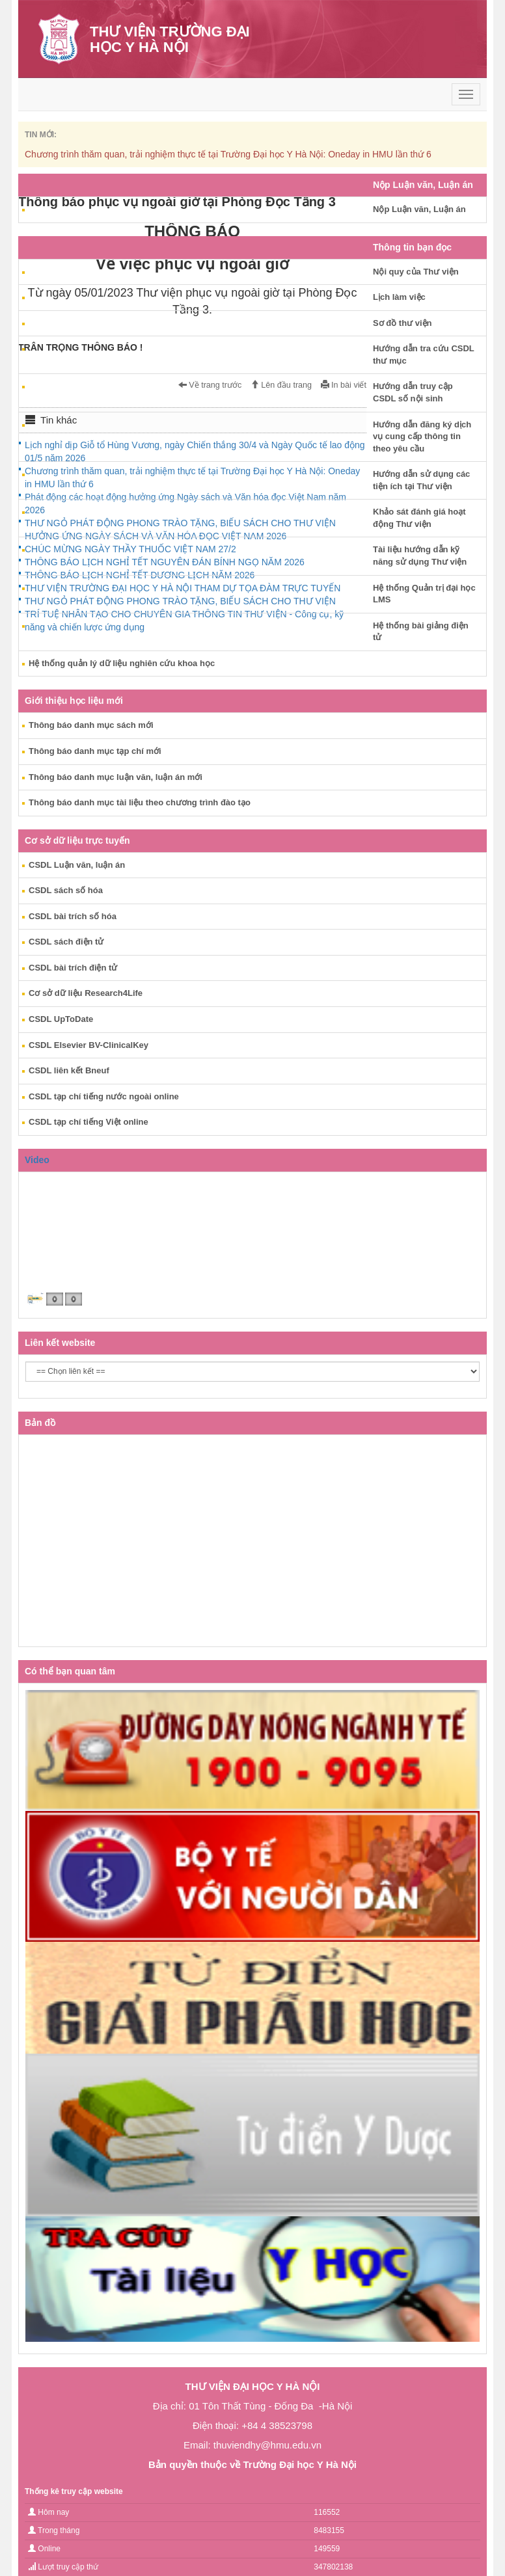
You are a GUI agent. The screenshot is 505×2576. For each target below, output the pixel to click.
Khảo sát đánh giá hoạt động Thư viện (419, 518)
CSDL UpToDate (61, 1019)
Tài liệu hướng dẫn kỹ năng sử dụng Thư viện (420, 555)
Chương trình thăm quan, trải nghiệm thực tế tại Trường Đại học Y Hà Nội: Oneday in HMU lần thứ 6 (228, 154)
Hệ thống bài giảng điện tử (421, 632)
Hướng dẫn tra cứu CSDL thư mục (423, 354)
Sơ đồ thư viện (402, 323)
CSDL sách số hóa (66, 890)
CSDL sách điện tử (66, 941)
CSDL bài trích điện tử (73, 968)
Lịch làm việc (399, 297)
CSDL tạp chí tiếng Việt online (88, 1122)
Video (37, 1160)
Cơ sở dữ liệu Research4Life (86, 993)
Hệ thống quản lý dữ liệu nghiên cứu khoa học (122, 663)
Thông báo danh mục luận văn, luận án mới (115, 777)
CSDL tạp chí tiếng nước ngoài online (104, 1096)
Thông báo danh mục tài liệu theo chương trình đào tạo (140, 802)
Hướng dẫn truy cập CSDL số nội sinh (413, 392)
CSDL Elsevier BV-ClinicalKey (88, 1045)
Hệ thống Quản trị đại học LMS (424, 594)
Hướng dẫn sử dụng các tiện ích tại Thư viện (421, 480)
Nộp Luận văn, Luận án (419, 209)
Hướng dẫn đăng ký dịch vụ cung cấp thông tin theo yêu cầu (422, 436)
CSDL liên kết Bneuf (69, 1070)
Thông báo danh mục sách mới (91, 725)
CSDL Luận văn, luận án (77, 865)
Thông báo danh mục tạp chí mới (95, 751)
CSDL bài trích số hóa (72, 916)
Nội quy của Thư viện (416, 271)
